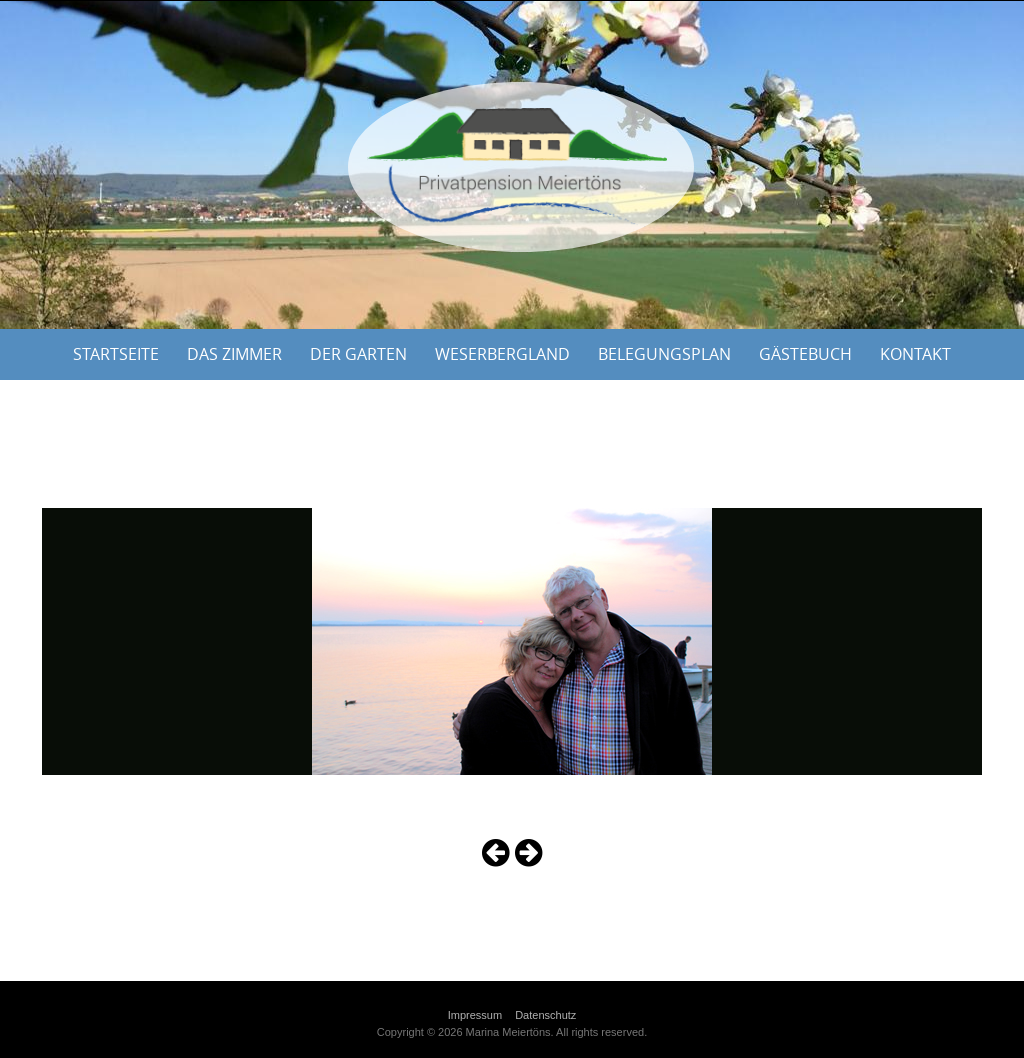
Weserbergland (502, 354)
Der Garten (358, 354)
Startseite (116, 354)
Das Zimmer (234, 354)
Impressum (475, 1015)
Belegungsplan (664, 354)
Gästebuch (805, 354)
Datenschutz (545, 1015)
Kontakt (915, 354)
